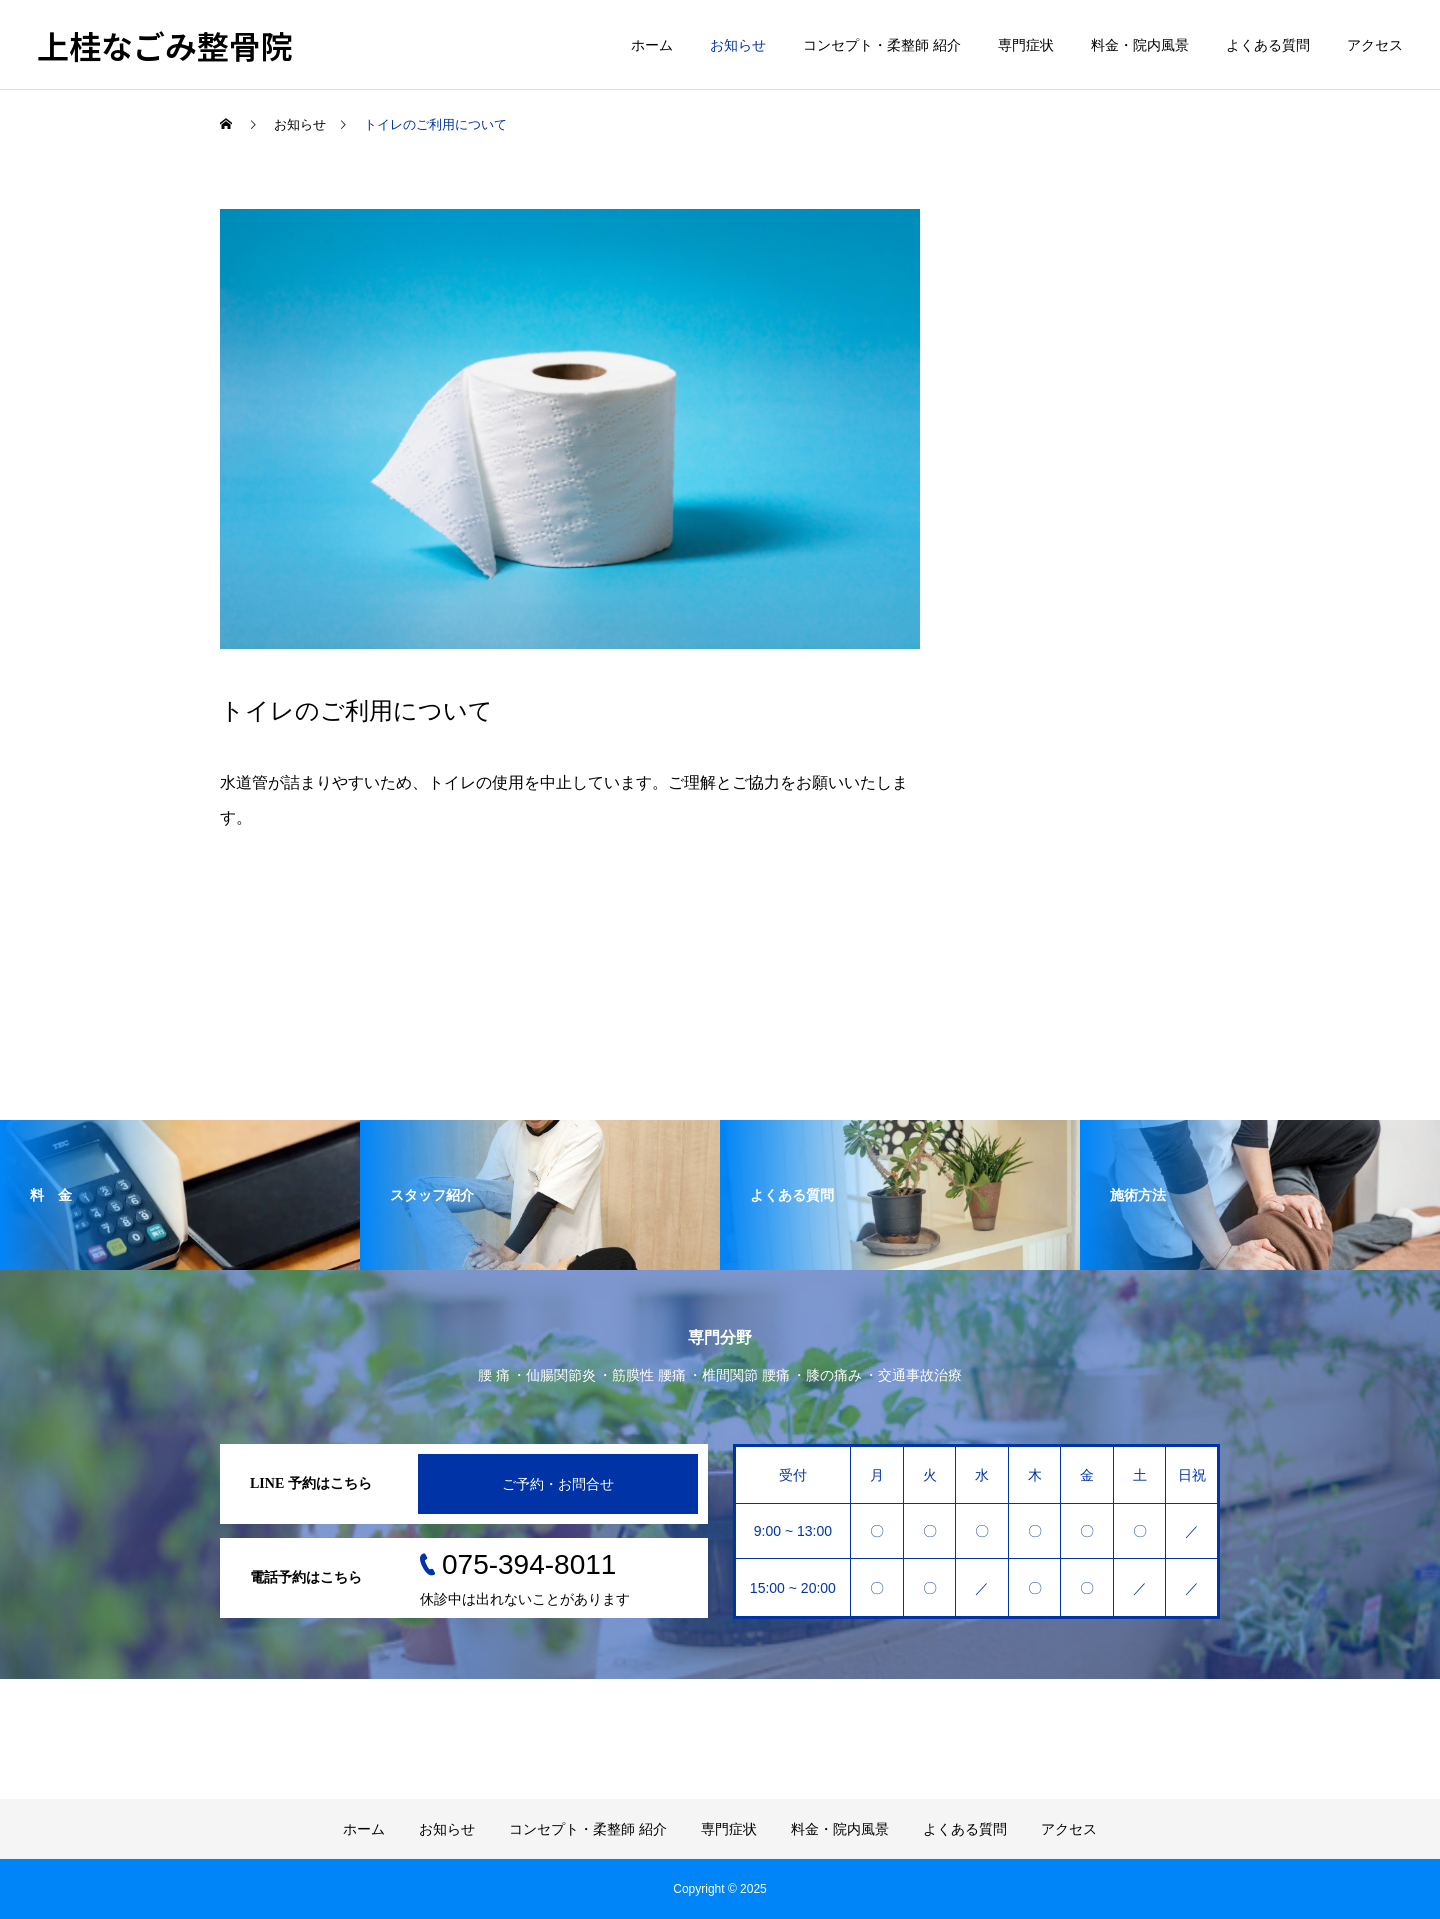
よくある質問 (1268, 45)
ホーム (652, 45)
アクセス (1375, 45)
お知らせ (738, 45)
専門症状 (1026, 45)
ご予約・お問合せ (558, 1484)
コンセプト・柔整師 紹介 (882, 45)
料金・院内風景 (1140, 45)
